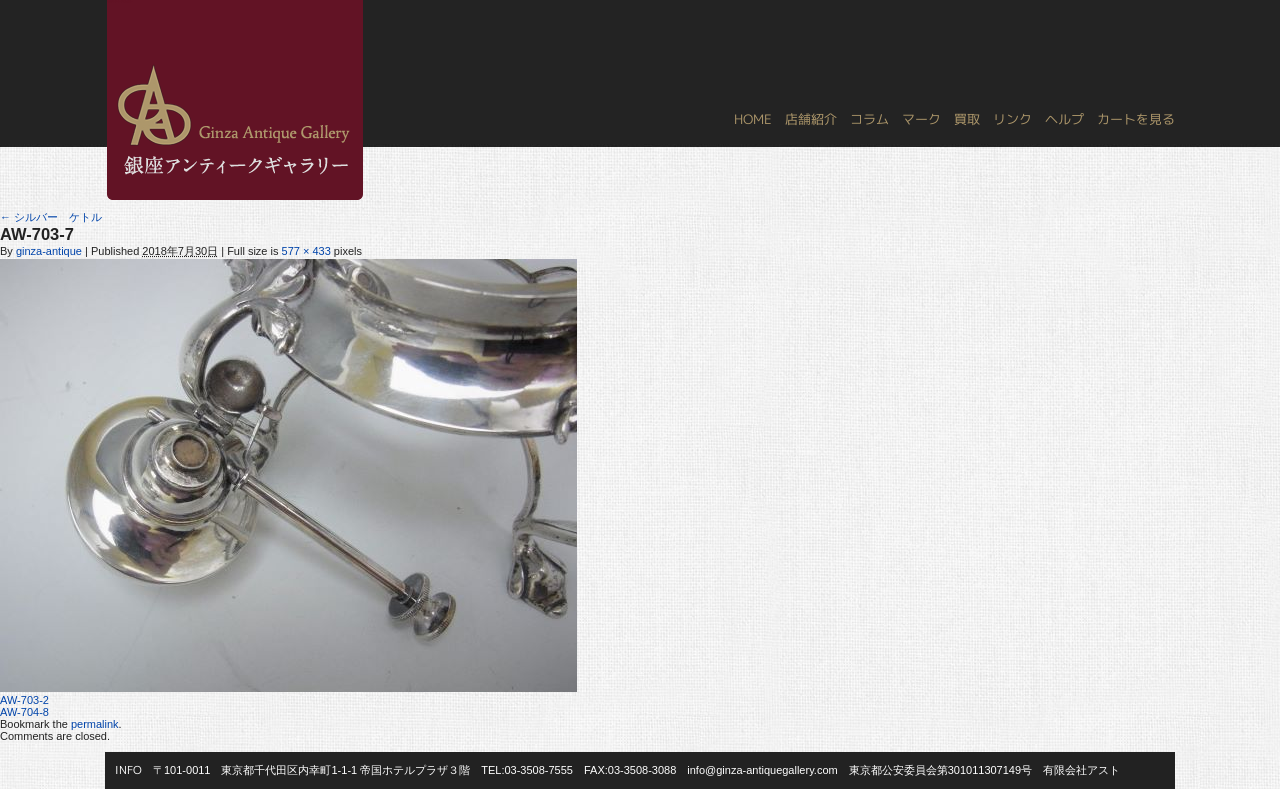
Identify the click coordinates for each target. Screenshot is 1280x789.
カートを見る (1136, 119)
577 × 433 (306, 251)
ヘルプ (1064, 119)
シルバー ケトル (51, 217)
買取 (967, 119)
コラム (869, 119)
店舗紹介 (811, 119)
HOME (753, 119)
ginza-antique (49, 251)
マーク (921, 119)
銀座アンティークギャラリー (120, 1)
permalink (95, 724)
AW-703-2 (24, 700)
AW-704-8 (24, 712)
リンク (1012, 119)
